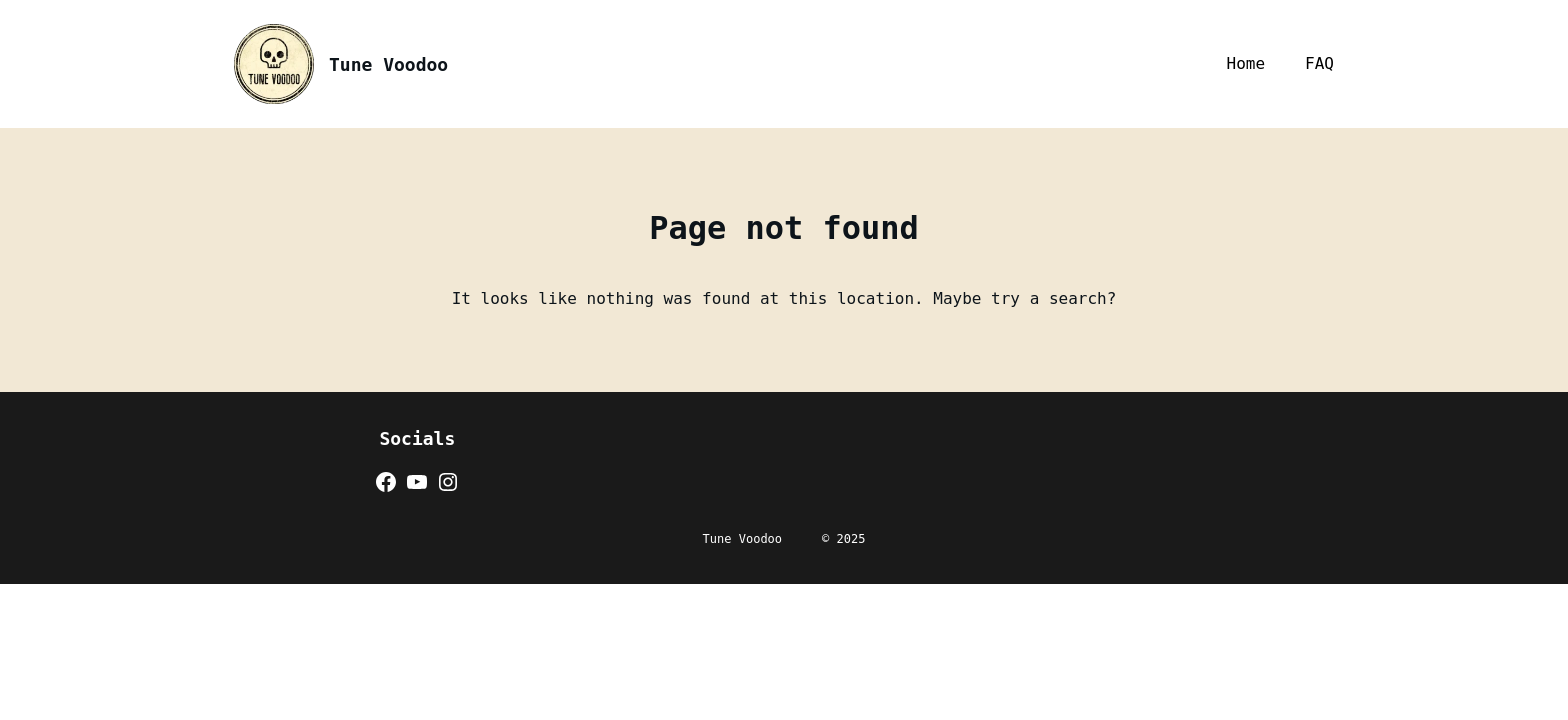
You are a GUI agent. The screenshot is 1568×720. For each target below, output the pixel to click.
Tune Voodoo (388, 64)
